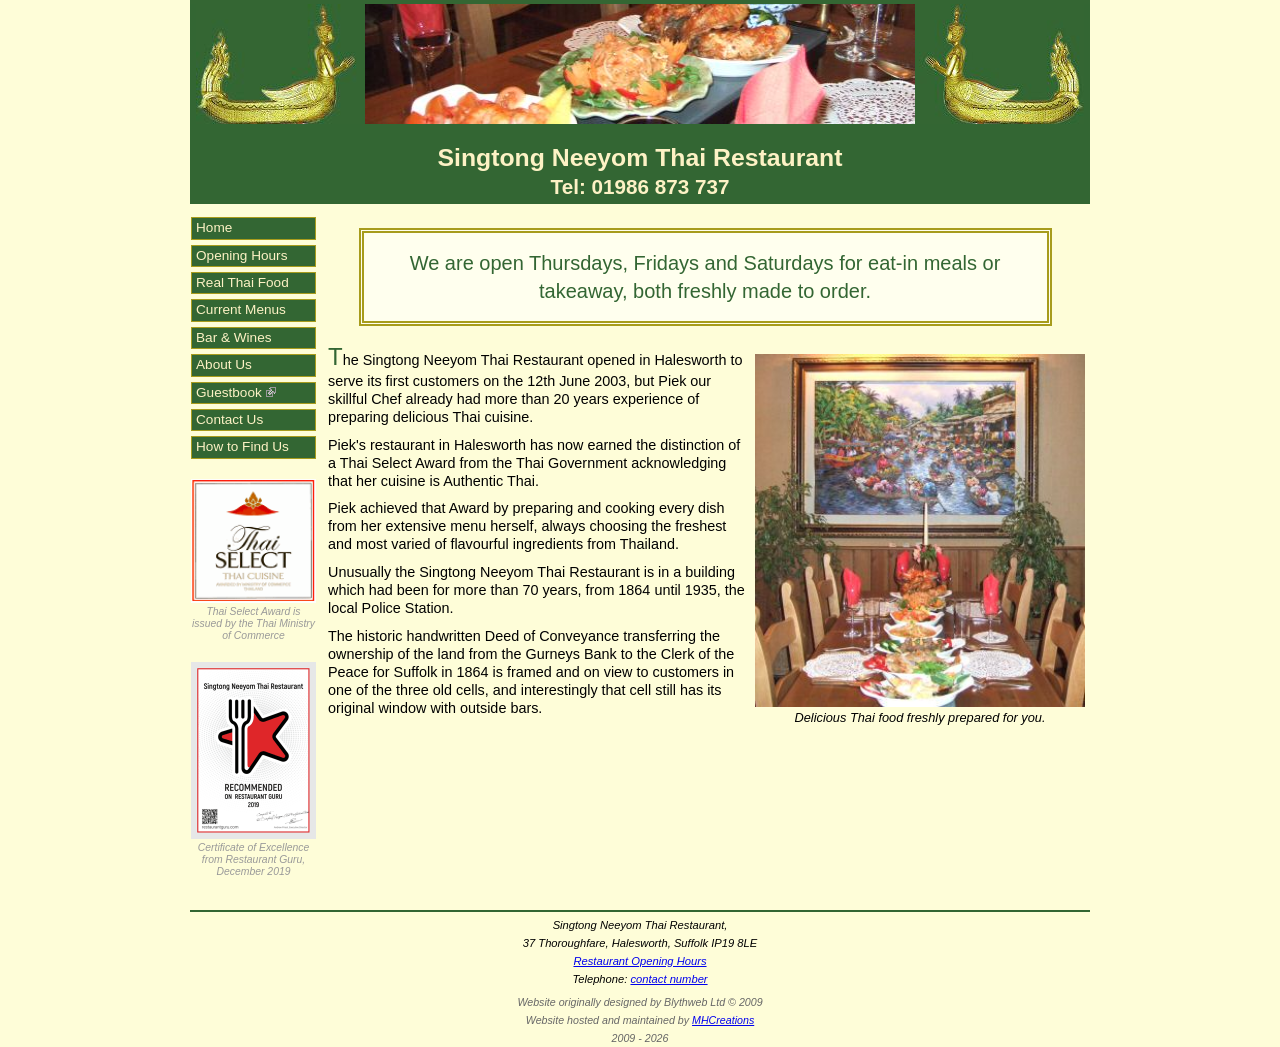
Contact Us (229, 419)
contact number (668, 979)
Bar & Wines (234, 337)
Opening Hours (241, 255)
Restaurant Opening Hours (639, 961)
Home (214, 227)
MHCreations (723, 1020)
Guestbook (236, 392)
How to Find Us (242, 446)
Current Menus (241, 309)
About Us (224, 364)
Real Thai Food (242, 282)
